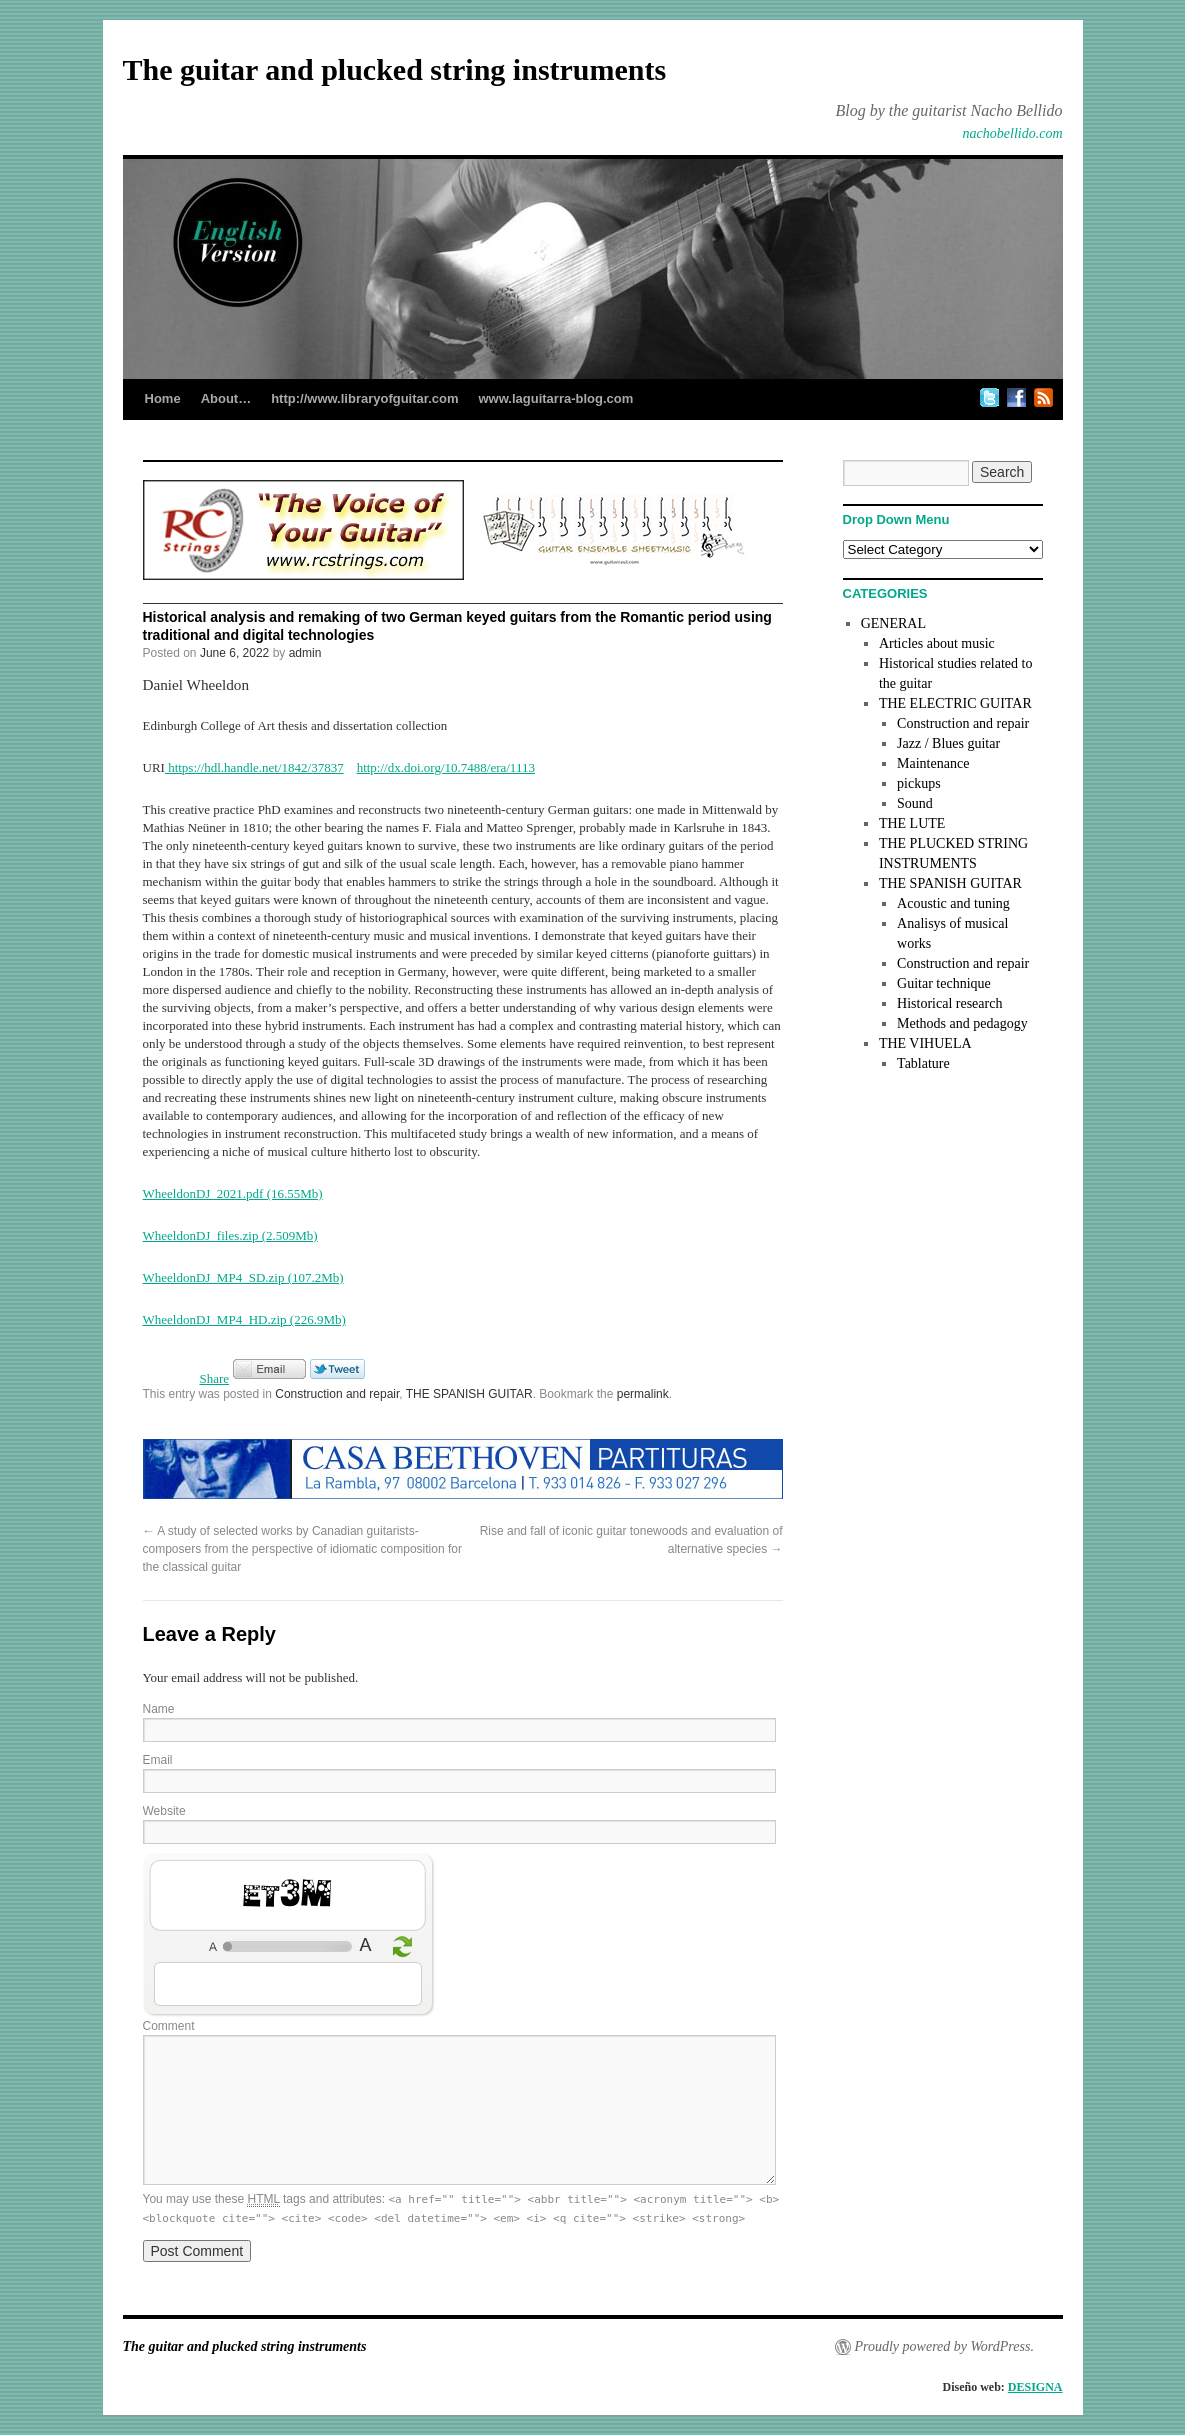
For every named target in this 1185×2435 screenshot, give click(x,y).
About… (226, 398)
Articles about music (937, 643)
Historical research (949, 1003)
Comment (169, 2026)
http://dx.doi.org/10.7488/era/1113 (446, 767)
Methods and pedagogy (962, 1023)
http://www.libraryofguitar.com (364, 398)
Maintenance (933, 763)
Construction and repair (337, 1394)
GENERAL (893, 623)
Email (158, 1760)
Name (159, 1709)
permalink (643, 1394)
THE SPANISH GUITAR (469, 1394)
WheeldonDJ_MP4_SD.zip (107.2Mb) (243, 1277)
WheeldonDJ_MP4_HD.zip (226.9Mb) (244, 1319)
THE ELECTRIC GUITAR (955, 703)
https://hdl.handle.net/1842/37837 (254, 767)
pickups (919, 783)
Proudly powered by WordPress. (944, 2346)
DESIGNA (1035, 2387)
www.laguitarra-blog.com (555, 398)
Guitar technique (944, 983)
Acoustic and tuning (953, 903)
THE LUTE (912, 823)
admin (305, 653)
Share (215, 1378)
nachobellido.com (1013, 133)
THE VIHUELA (925, 1043)
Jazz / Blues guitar (948, 743)
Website (164, 1811)
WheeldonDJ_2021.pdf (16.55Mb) (233, 1193)
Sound (915, 803)
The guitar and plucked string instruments (395, 69)
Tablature (923, 1063)
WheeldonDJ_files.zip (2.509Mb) (230, 1235)
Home (163, 398)
